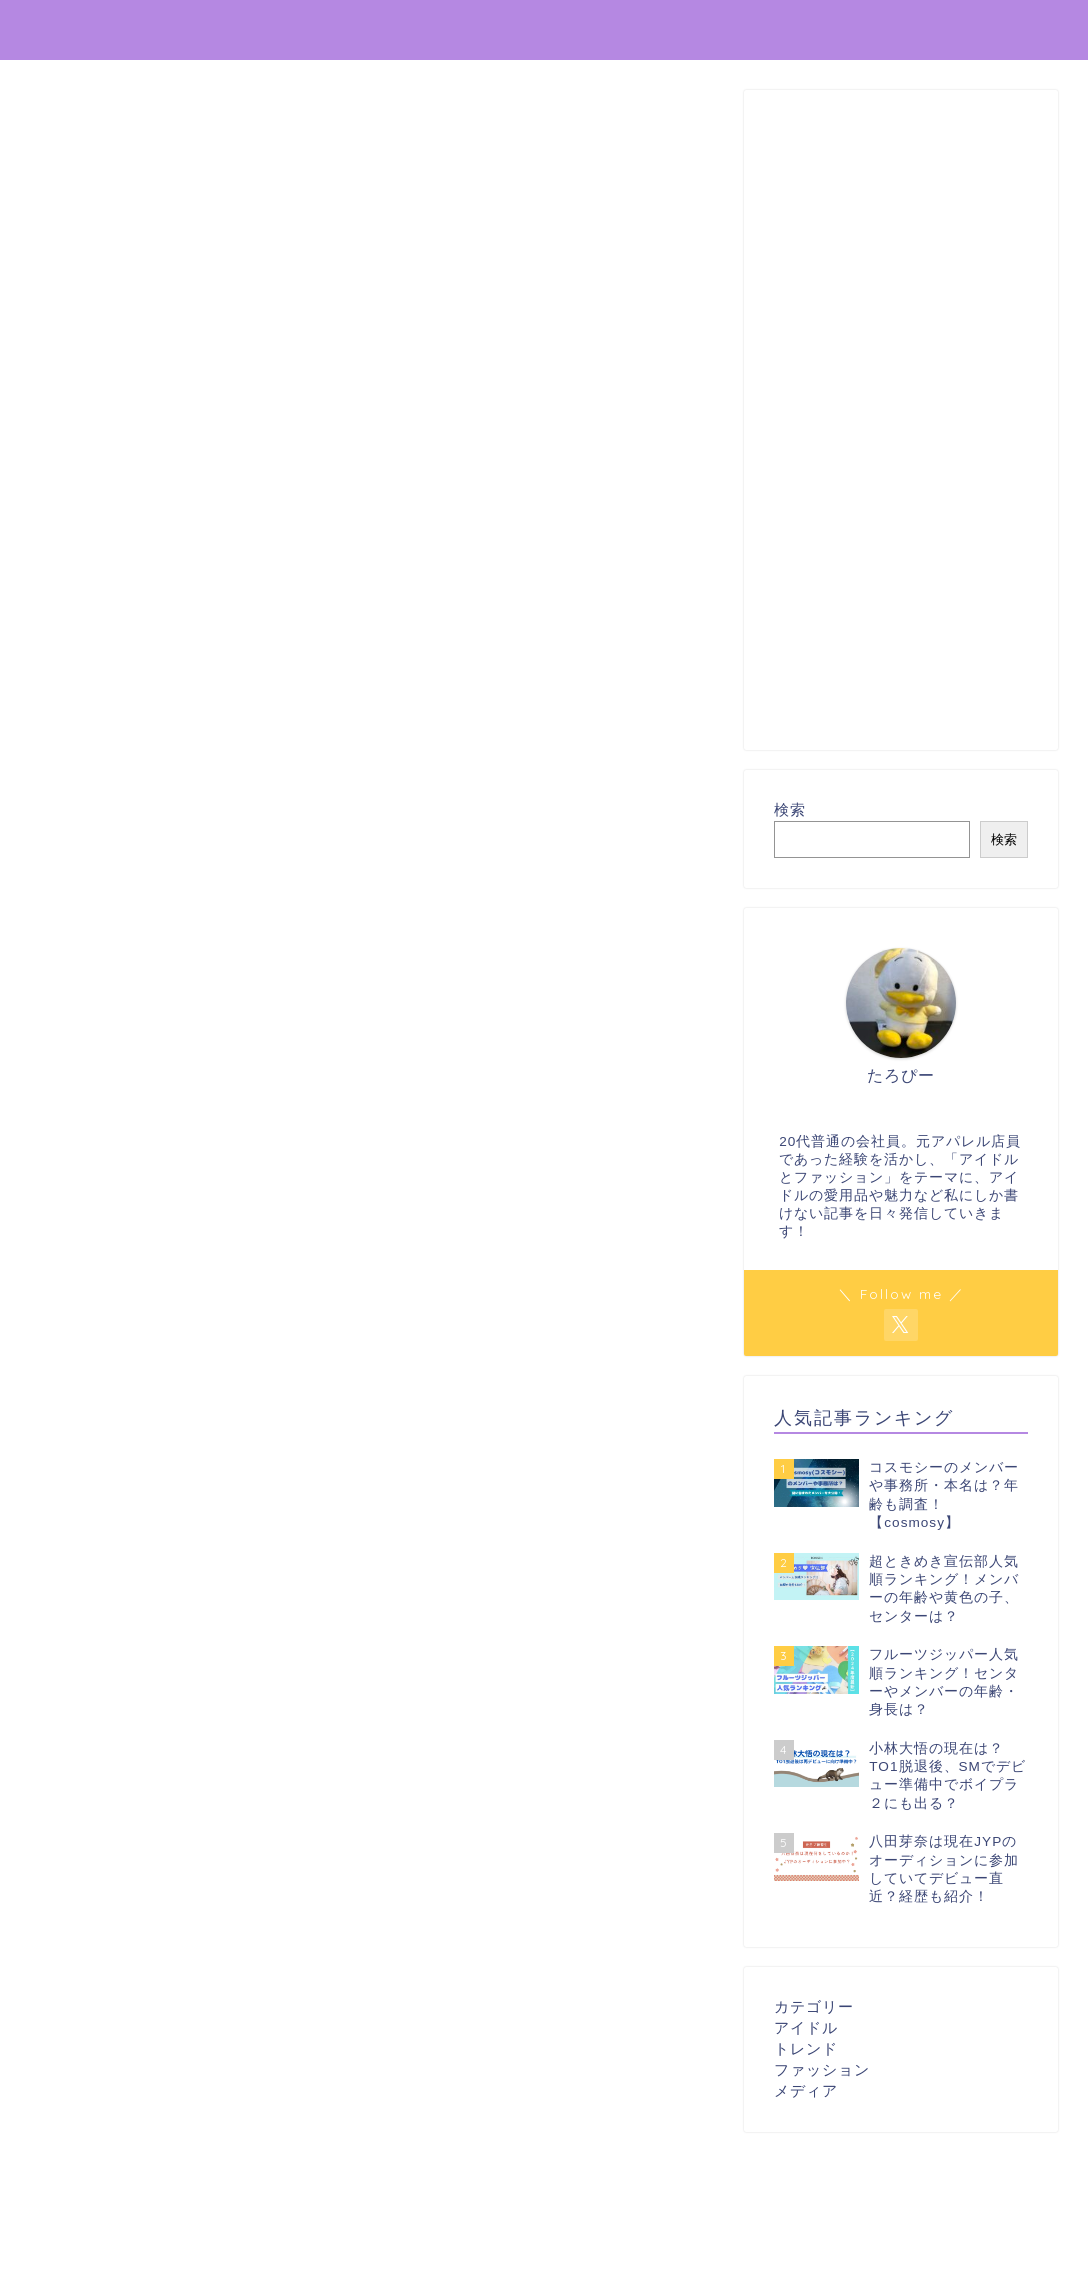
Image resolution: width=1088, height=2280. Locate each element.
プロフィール (1005, 31)
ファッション (822, 2069)
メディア (806, 2090)
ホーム (713, 31)
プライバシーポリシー (847, 31)
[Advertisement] (901, 420)
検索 (790, 809)
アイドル (806, 2027)
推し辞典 (70, 28)
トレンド (806, 2048)
